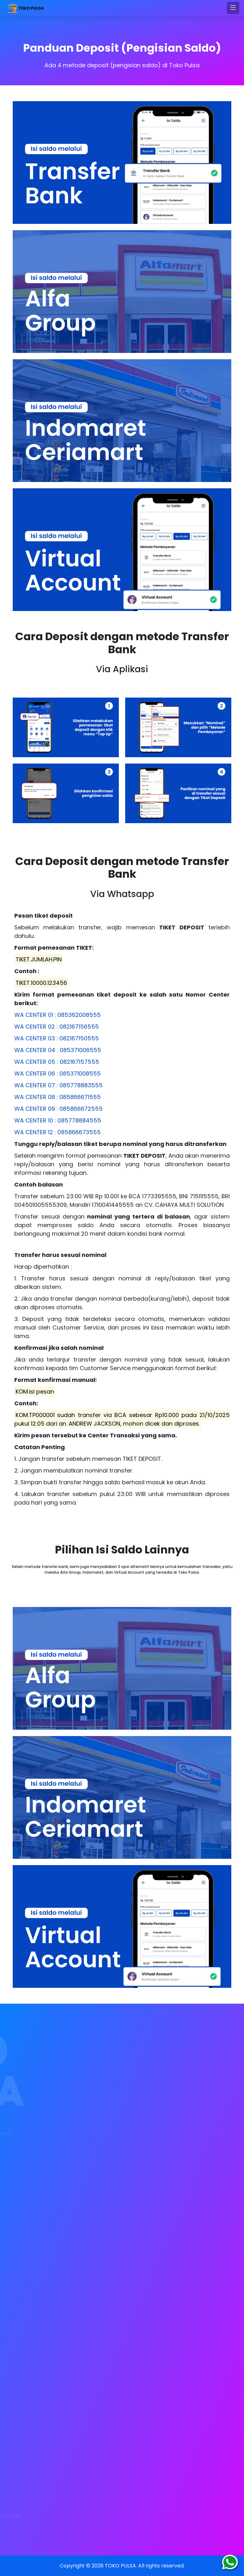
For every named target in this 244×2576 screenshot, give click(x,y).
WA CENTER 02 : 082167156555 (56, 1027)
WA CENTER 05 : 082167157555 (56, 1062)
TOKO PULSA (120, 2565)
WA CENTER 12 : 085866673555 (57, 1132)
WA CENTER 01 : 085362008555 (57, 1015)
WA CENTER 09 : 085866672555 (58, 1109)
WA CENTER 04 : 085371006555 (57, 1050)
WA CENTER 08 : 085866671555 (57, 1097)
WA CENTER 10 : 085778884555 (57, 1120)
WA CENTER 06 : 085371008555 (57, 1073)
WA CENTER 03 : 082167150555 (56, 1038)
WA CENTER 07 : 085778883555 (58, 1085)
